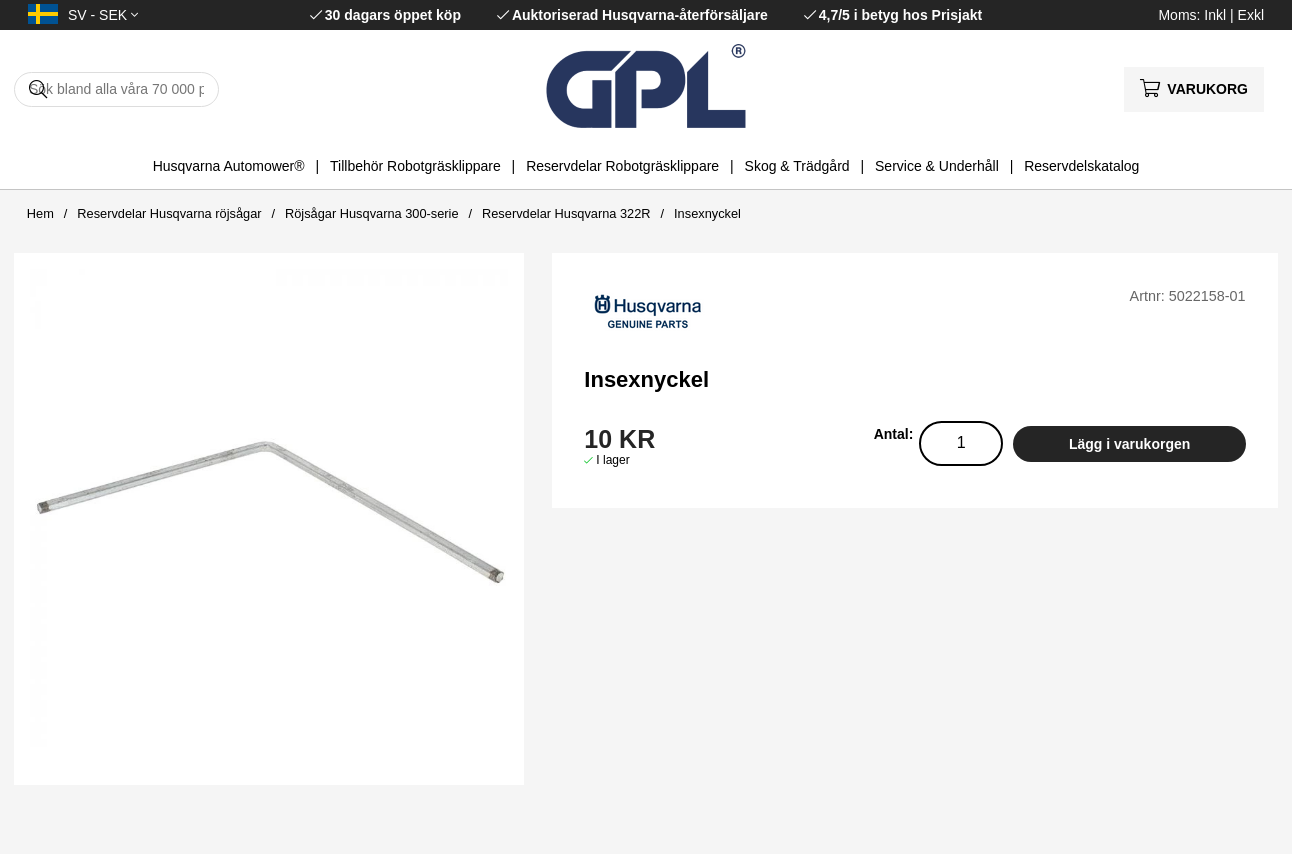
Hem (40, 213)
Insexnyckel (707, 213)
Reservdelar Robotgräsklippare (622, 166)
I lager (612, 460)
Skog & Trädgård (797, 166)
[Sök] (116, 89)
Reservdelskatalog (1081, 166)
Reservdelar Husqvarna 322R (566, 213)
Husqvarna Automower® (229, 166)
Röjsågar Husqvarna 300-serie (372, 213)
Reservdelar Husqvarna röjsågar (169, 213)
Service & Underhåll (937, 166)
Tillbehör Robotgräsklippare (415, 166)
